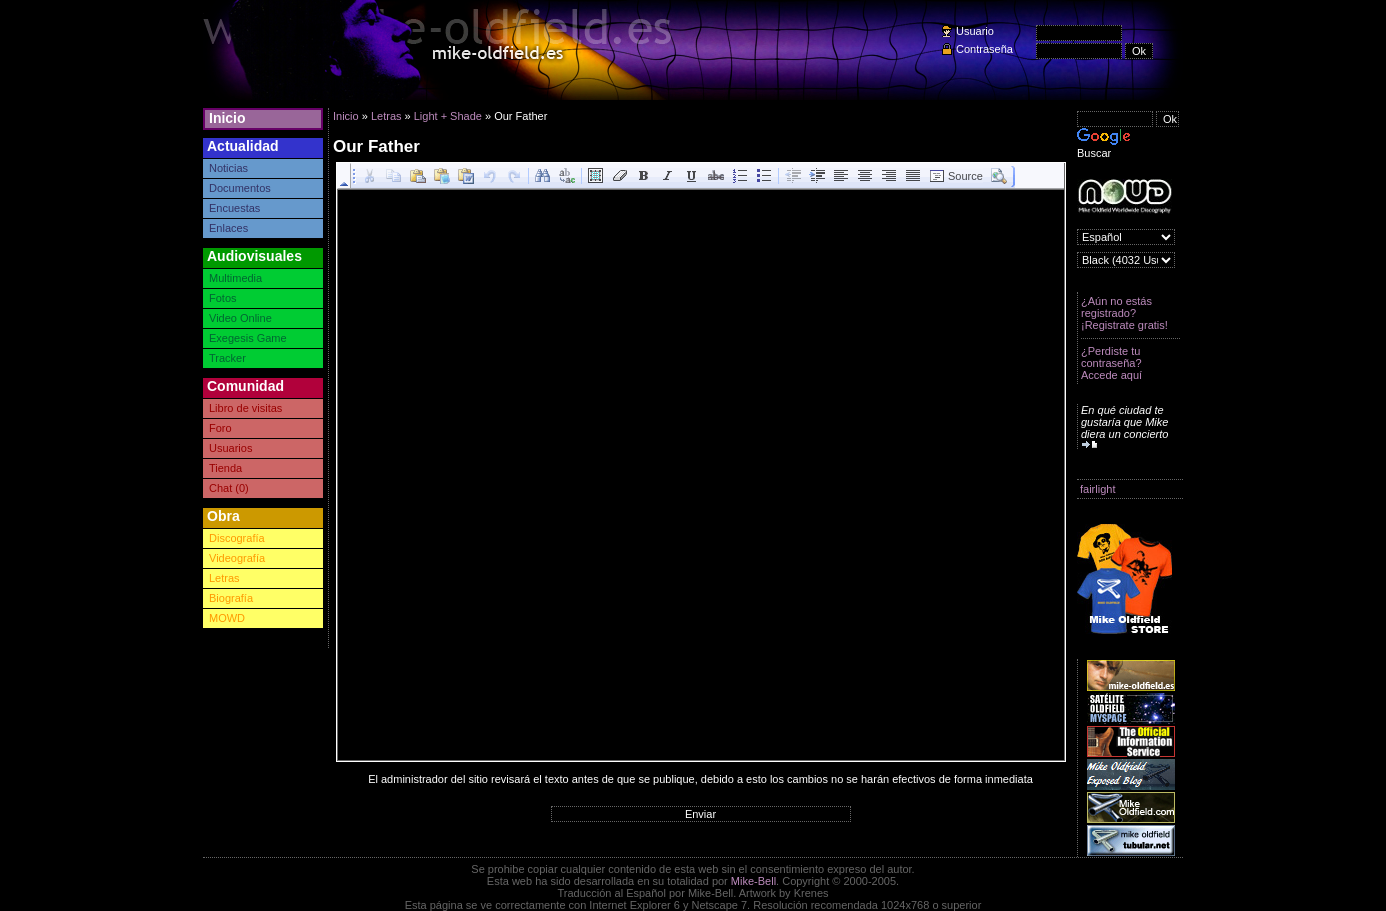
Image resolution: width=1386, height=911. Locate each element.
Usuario (975, 31)
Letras (224, 578)
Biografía (231, 598)
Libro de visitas (245, 408)
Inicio (227, 118)
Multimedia (235, 278)
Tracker (227, 358)
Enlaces (228, 228)
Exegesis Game (248, 338)
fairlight (1097, 489)
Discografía (237, 538)
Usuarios (230, 448)
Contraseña (984, 49)
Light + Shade (448, 116)
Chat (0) (229, 488)
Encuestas (234, 208)
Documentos (240, 188)
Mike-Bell (753, 881)
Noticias (228, 168)
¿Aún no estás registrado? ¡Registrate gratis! (1124, 313)
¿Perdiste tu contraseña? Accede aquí (1111, 363)
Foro (220, 428)
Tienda (225, 468)
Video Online (240, 318)
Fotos (223, 298)
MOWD (227, 618)
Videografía (237, 558)
